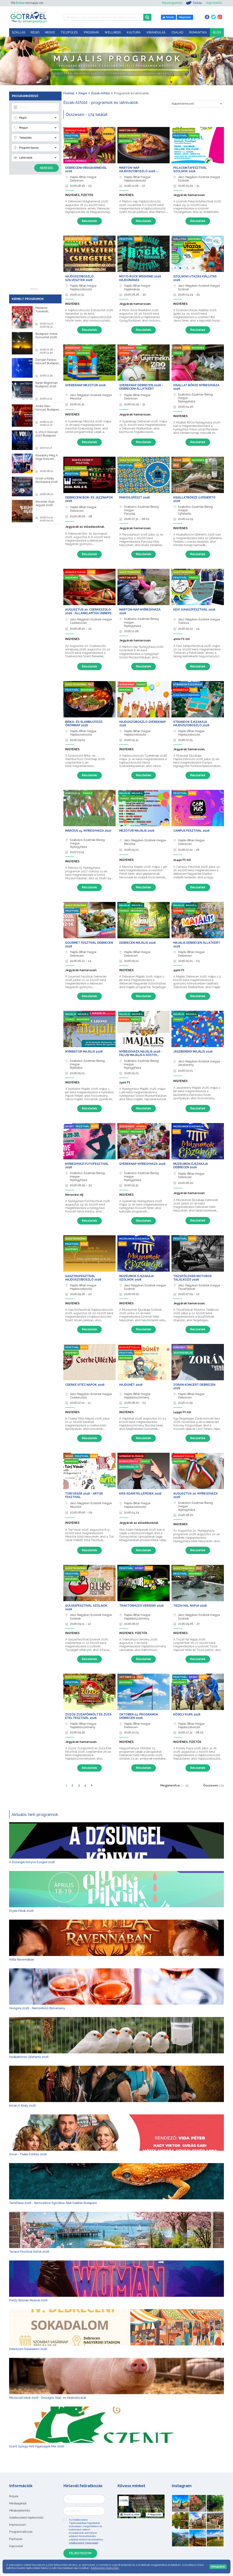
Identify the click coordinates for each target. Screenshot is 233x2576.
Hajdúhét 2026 (131, 1384)
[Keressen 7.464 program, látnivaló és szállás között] (103, 17)
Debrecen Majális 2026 (137, 942)
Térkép (193, 3)
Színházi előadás (131, 1456)
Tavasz (194, 135)
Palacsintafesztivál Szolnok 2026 (190, 169)
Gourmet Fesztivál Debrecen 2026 (89, 944)
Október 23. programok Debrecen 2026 (138, 1716)
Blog (217, 32)
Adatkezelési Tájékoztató (83, 2543)
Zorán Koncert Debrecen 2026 (194, 1386)
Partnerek (15, 2539)
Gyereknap (73, 347)
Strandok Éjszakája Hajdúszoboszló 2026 (191, 723)
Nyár (84, 135)
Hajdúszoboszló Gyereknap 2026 (142, 723)
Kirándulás (156, 32)
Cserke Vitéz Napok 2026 (84, 1384)
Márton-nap (128, 130)
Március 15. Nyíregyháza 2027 (88, 830)
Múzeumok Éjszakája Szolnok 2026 (136, 1277)
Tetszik (130, 2514)
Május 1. (137, 793)
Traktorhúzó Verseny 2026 (141, 1605)
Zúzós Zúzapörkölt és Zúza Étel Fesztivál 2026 (88, 1716)
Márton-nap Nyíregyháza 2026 (140, 611)
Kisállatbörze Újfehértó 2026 (194, 499)
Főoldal (68, 93)
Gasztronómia (130, 135)
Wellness (113, 32)
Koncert (179, 1347)
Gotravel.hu (137, 2498)
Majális (124, 793)
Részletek (89, 221)
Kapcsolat (16, 2546)
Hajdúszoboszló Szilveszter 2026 (79, 278)
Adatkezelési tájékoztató (26, 2518)
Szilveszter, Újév (78, 238)
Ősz (145, 135)
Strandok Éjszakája (187, 684)
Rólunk (13, 2496)
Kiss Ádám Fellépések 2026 (140, 1493)
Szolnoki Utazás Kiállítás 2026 (195, 278)
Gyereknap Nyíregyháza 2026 (142, 1164)
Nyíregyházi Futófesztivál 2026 (87, 1165)
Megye (50, 32)
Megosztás (154, 2514)
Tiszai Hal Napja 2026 (190, 1605)
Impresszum (17, 2525)
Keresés (46, 168)
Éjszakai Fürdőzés (186, 695)
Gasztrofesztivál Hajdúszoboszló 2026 (83, 1277)
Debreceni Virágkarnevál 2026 (86, 169)
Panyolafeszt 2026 (134, 497)
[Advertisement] (34, 233)
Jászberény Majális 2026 (193, 1051)
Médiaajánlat (18, 2503)
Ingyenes (71, 141)
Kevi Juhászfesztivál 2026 (194, 609)
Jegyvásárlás (213, 3)
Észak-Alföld (100, 93)
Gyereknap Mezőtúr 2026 (85, 385)
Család (177, 32)
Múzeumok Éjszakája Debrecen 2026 (190, 1165)
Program (91, 32)
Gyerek (70, 353)
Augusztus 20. (75, 130)
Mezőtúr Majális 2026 (136, 830)
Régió (35, 32)
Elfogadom (218, 2566)
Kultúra (134, 32)
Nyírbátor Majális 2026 (84, 1051)
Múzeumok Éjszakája (188, 1126)
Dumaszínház (128, 1461)
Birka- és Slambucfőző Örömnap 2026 (83, 723)
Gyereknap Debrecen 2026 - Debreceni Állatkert (141, 386)
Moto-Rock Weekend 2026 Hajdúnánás (140, 278)
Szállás (18, 32)
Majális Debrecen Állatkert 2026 (196, 944)
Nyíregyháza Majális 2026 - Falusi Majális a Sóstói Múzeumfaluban (140, 1053)
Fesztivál (72, 135)
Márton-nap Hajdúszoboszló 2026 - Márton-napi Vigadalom (138, 169)
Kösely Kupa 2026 (186, 1714)
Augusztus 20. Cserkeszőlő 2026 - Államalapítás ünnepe (88, 611)
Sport (69, 1126)
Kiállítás (179, 238)
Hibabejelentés (19, 2510)
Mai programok (171, 3)
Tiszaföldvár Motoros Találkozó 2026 (192, 1277)
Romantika (198, 32)
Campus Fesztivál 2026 (191, 830)
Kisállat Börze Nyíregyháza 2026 (196, 386)
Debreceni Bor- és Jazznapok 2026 (89, 499)
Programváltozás (21, 2532)
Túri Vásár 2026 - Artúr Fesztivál (84, 1495)
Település (69, 32)
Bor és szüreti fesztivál (82, 462)
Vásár (177, 347)
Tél (95, 238)
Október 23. (127, 1676)
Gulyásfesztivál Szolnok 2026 (86, 1607)
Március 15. (73, 793)
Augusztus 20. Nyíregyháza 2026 (195, 1495)
